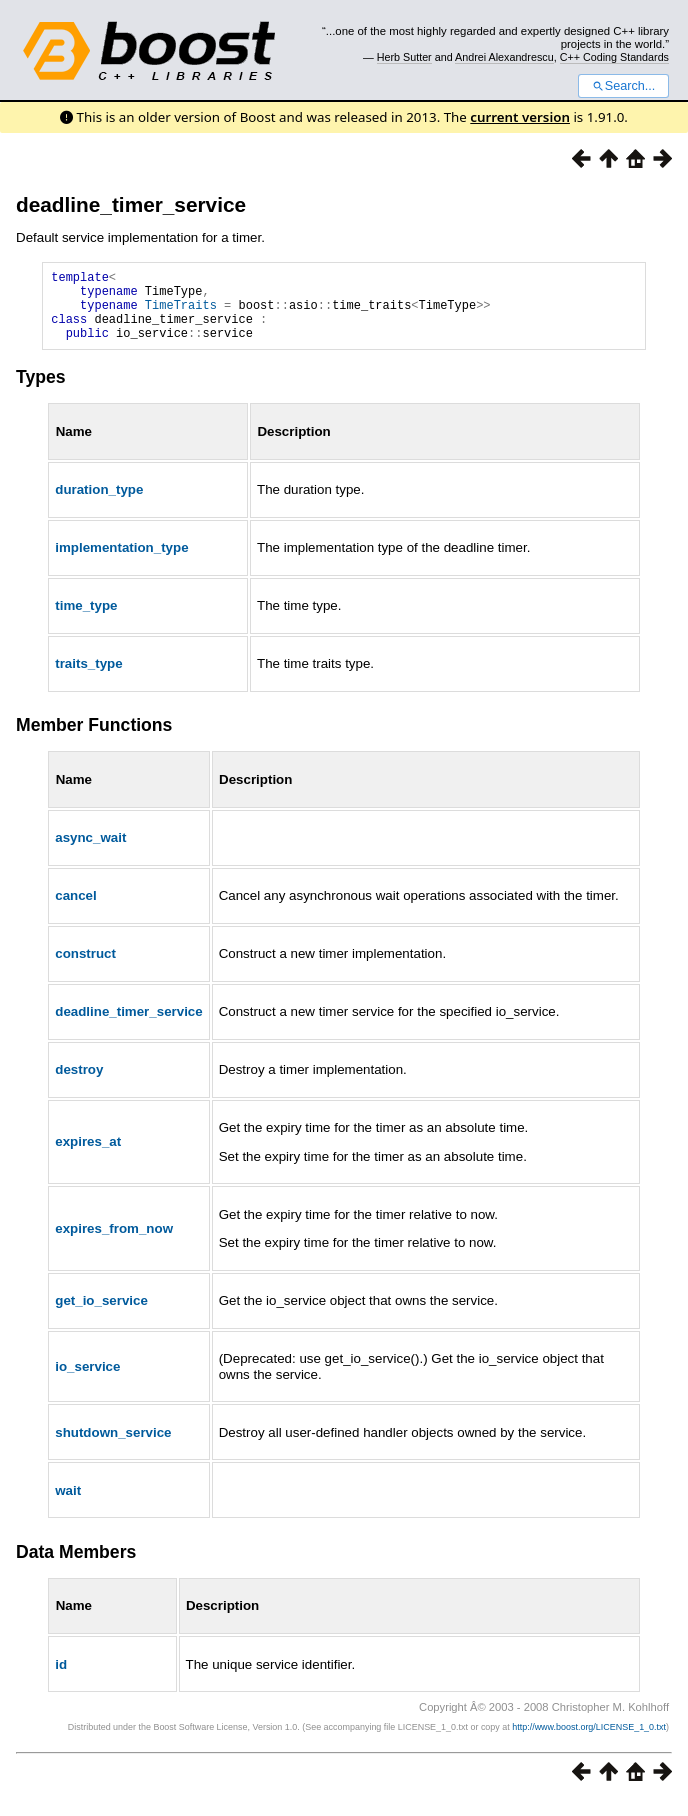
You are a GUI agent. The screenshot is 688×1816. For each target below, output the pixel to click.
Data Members (76, 1567)
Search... (623, 86)
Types (41, 392)
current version (520, 117)
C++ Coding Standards (614, 57)
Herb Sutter (404, 57)
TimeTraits (181, 313)
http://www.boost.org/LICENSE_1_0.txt (589, 1742)
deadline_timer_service (131, 204)
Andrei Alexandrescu (504, 57)
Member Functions (94, 740)
